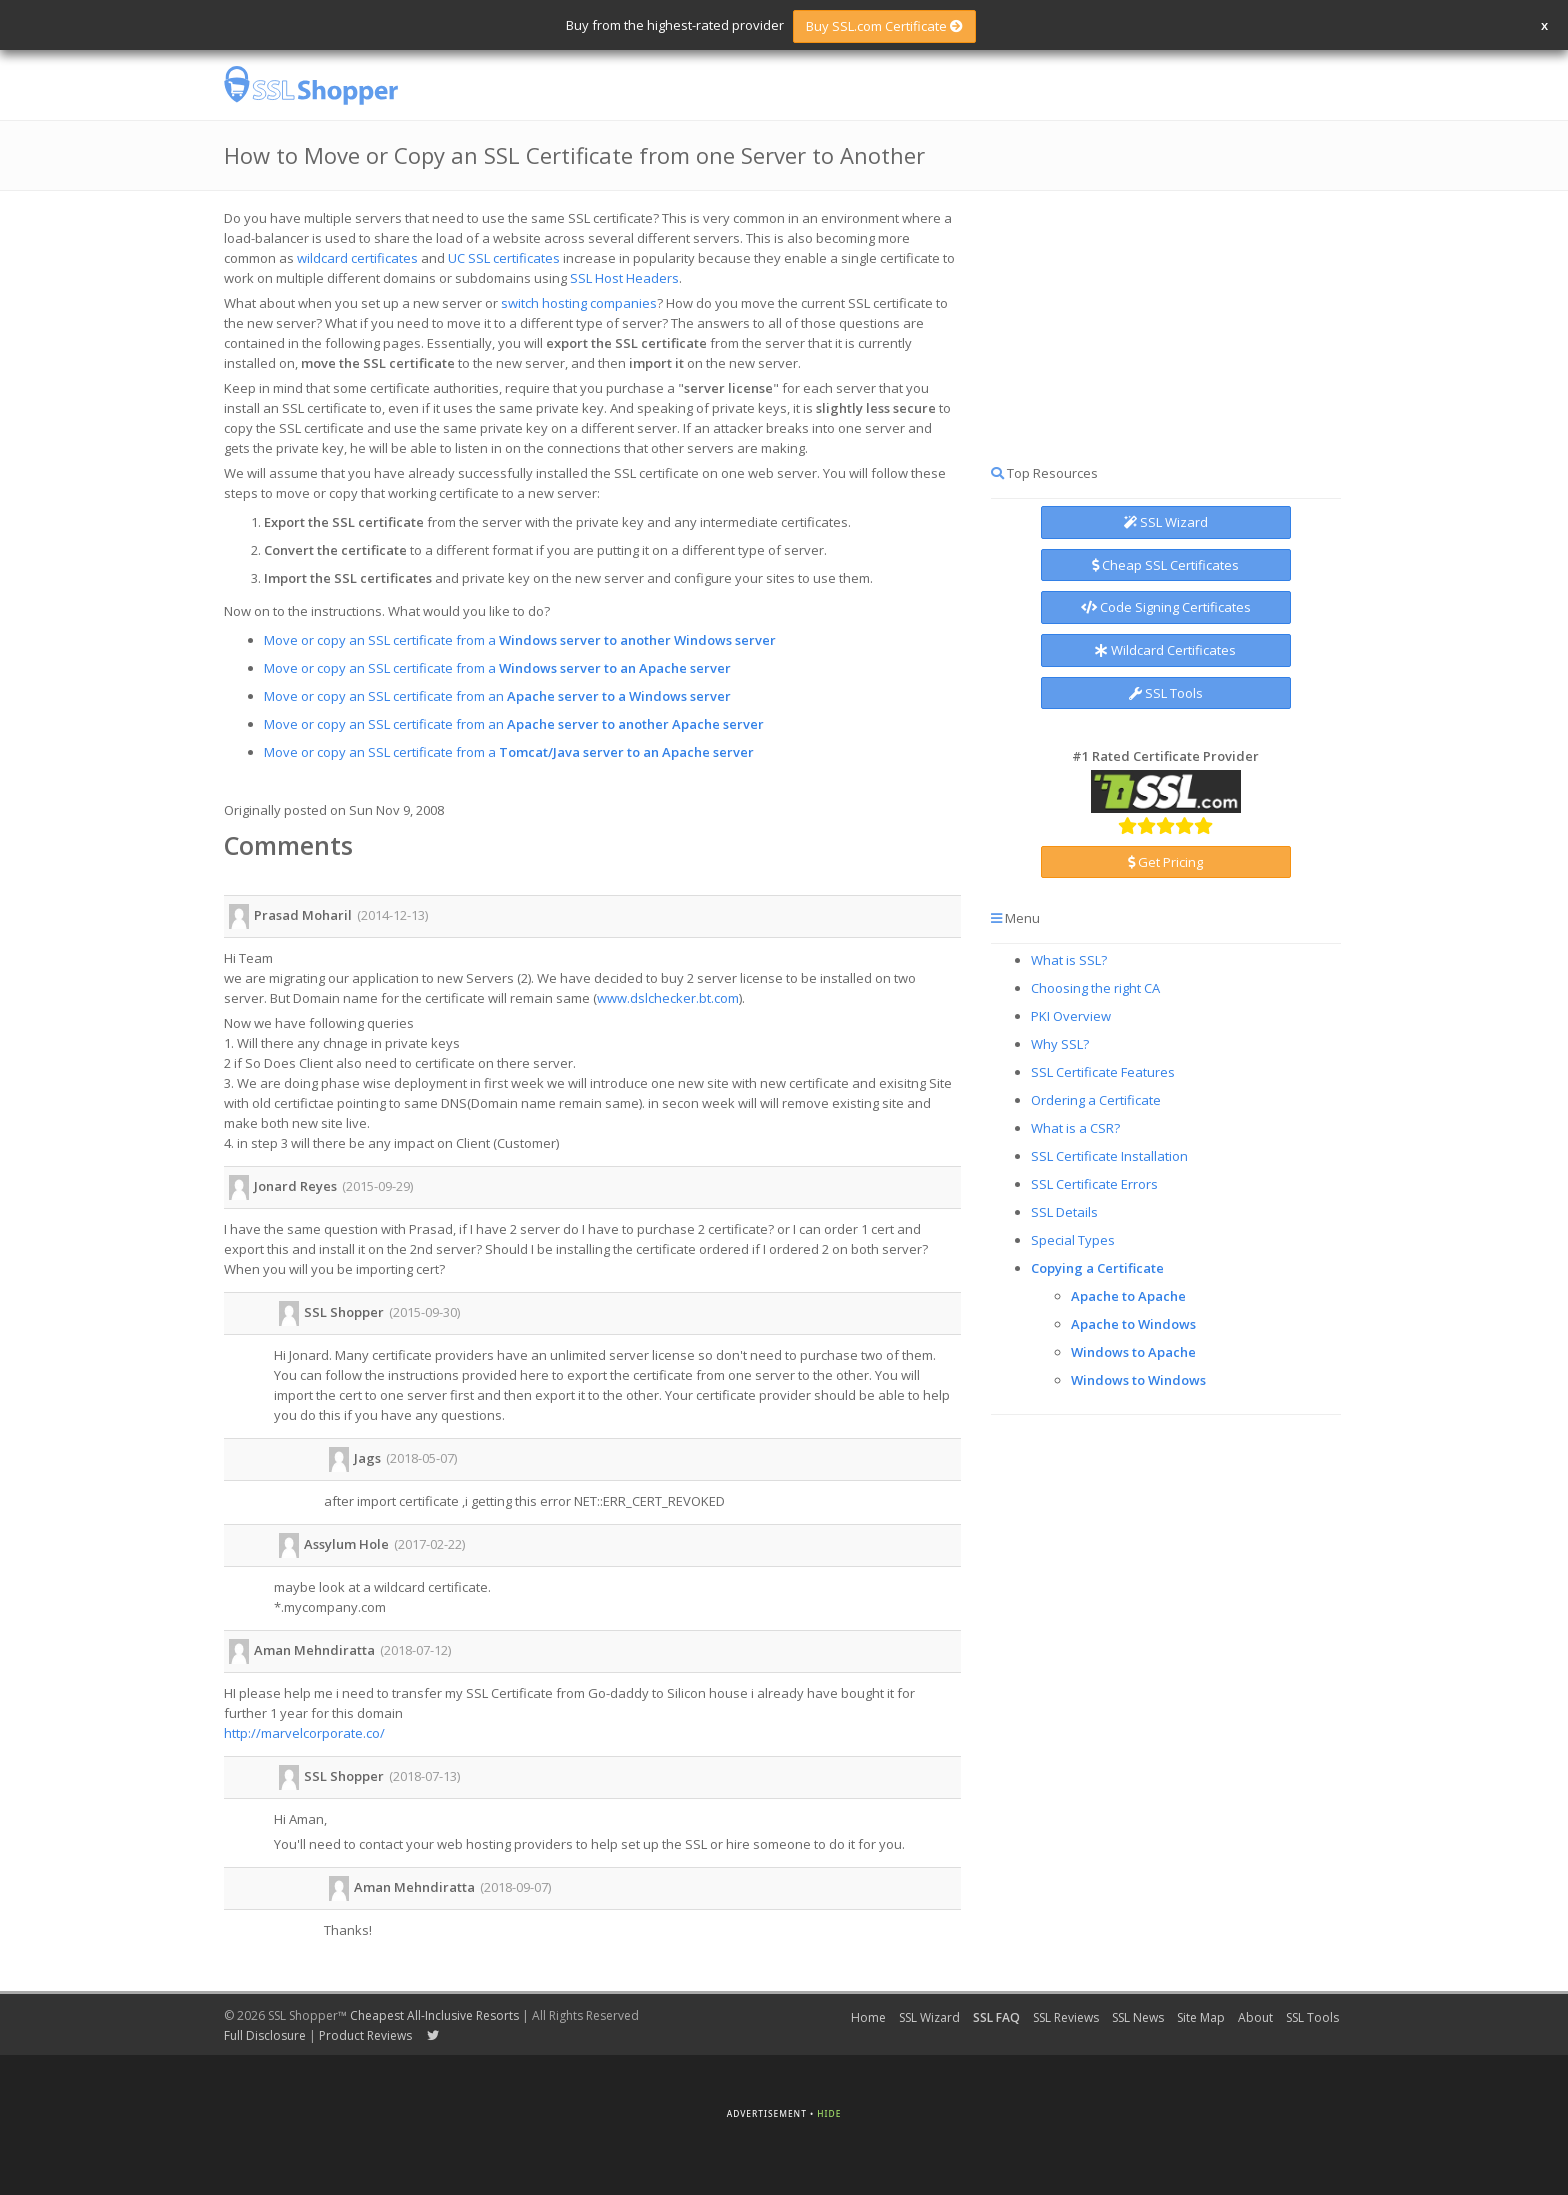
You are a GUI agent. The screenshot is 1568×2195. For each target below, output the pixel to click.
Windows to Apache (1133, 1352)
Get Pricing (1165, 862)
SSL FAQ (996, 2017)
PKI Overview (1071, 1016)
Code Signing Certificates (1166, 607)
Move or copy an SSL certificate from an (497, 696)
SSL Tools (1166, 693)
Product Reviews (365, 2035)
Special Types (1073, 1240)
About (1255, 2017)
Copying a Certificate (1097, 1268)
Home (868, 2017)
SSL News (1138, 2017)
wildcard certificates (357, 258)
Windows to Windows (1138, 1380)
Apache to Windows (1133, 1324)
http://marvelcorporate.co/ (304, 1733)
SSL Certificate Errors (1094, 1184)
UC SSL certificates (504, 258)
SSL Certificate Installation (1109, 1156)
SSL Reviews (1066, 2017)
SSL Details (1064, 1212)
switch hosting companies (579, 303)
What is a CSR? (1075, 1128)
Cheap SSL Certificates (1165, 565)
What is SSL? (1069, 960)
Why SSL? (1060, 1044)
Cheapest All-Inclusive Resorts (434, 2015)
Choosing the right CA (1095, 988)
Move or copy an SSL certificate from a (520, 640)
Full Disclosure (265, 2035)
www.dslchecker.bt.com (668, 998)
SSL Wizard (1166, 522)
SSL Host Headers (624, 278)
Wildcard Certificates (1165, 650)
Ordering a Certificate (1096, 1100)
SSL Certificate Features (1103, 1072)
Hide (829, 2113)
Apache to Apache (1128, 1296)
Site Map (1201, 2017)
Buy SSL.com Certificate (884, 26)
